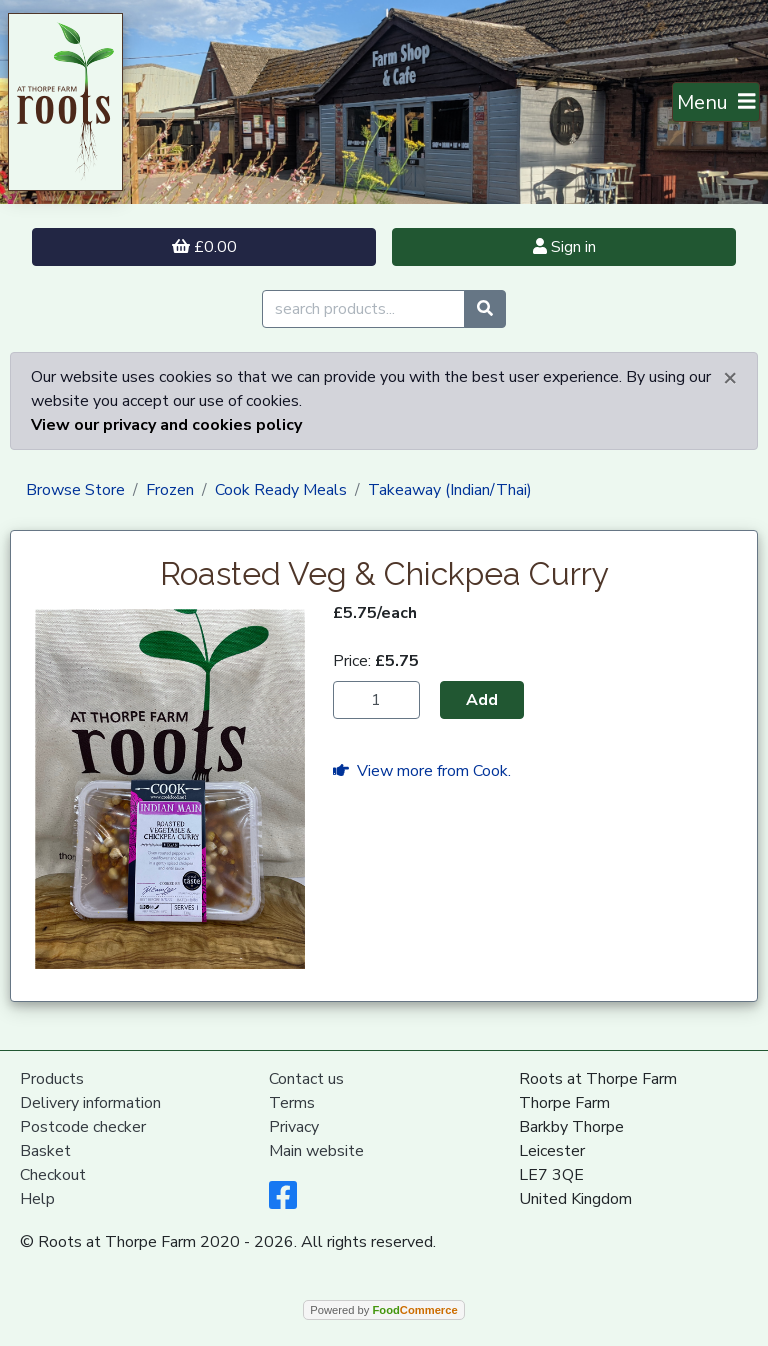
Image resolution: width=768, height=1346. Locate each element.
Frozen (170, 490)
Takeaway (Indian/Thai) (450, 490)
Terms (292, 1103)
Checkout (53, 1175)
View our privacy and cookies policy (166, 425)
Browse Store (75, 490)
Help (37, 1199)
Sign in (564, 247)
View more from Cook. (422, 771)
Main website (316, 1151)
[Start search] (485, 309)
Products (52, 1079)
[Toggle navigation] (716, 102)
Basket (45, 1151)
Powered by (383, 1310)
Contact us (306, 1079)
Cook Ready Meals (281, 490)
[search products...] (363, 309)
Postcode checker (83, 1127)
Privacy (294, 1127)
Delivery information (90, 1103)
